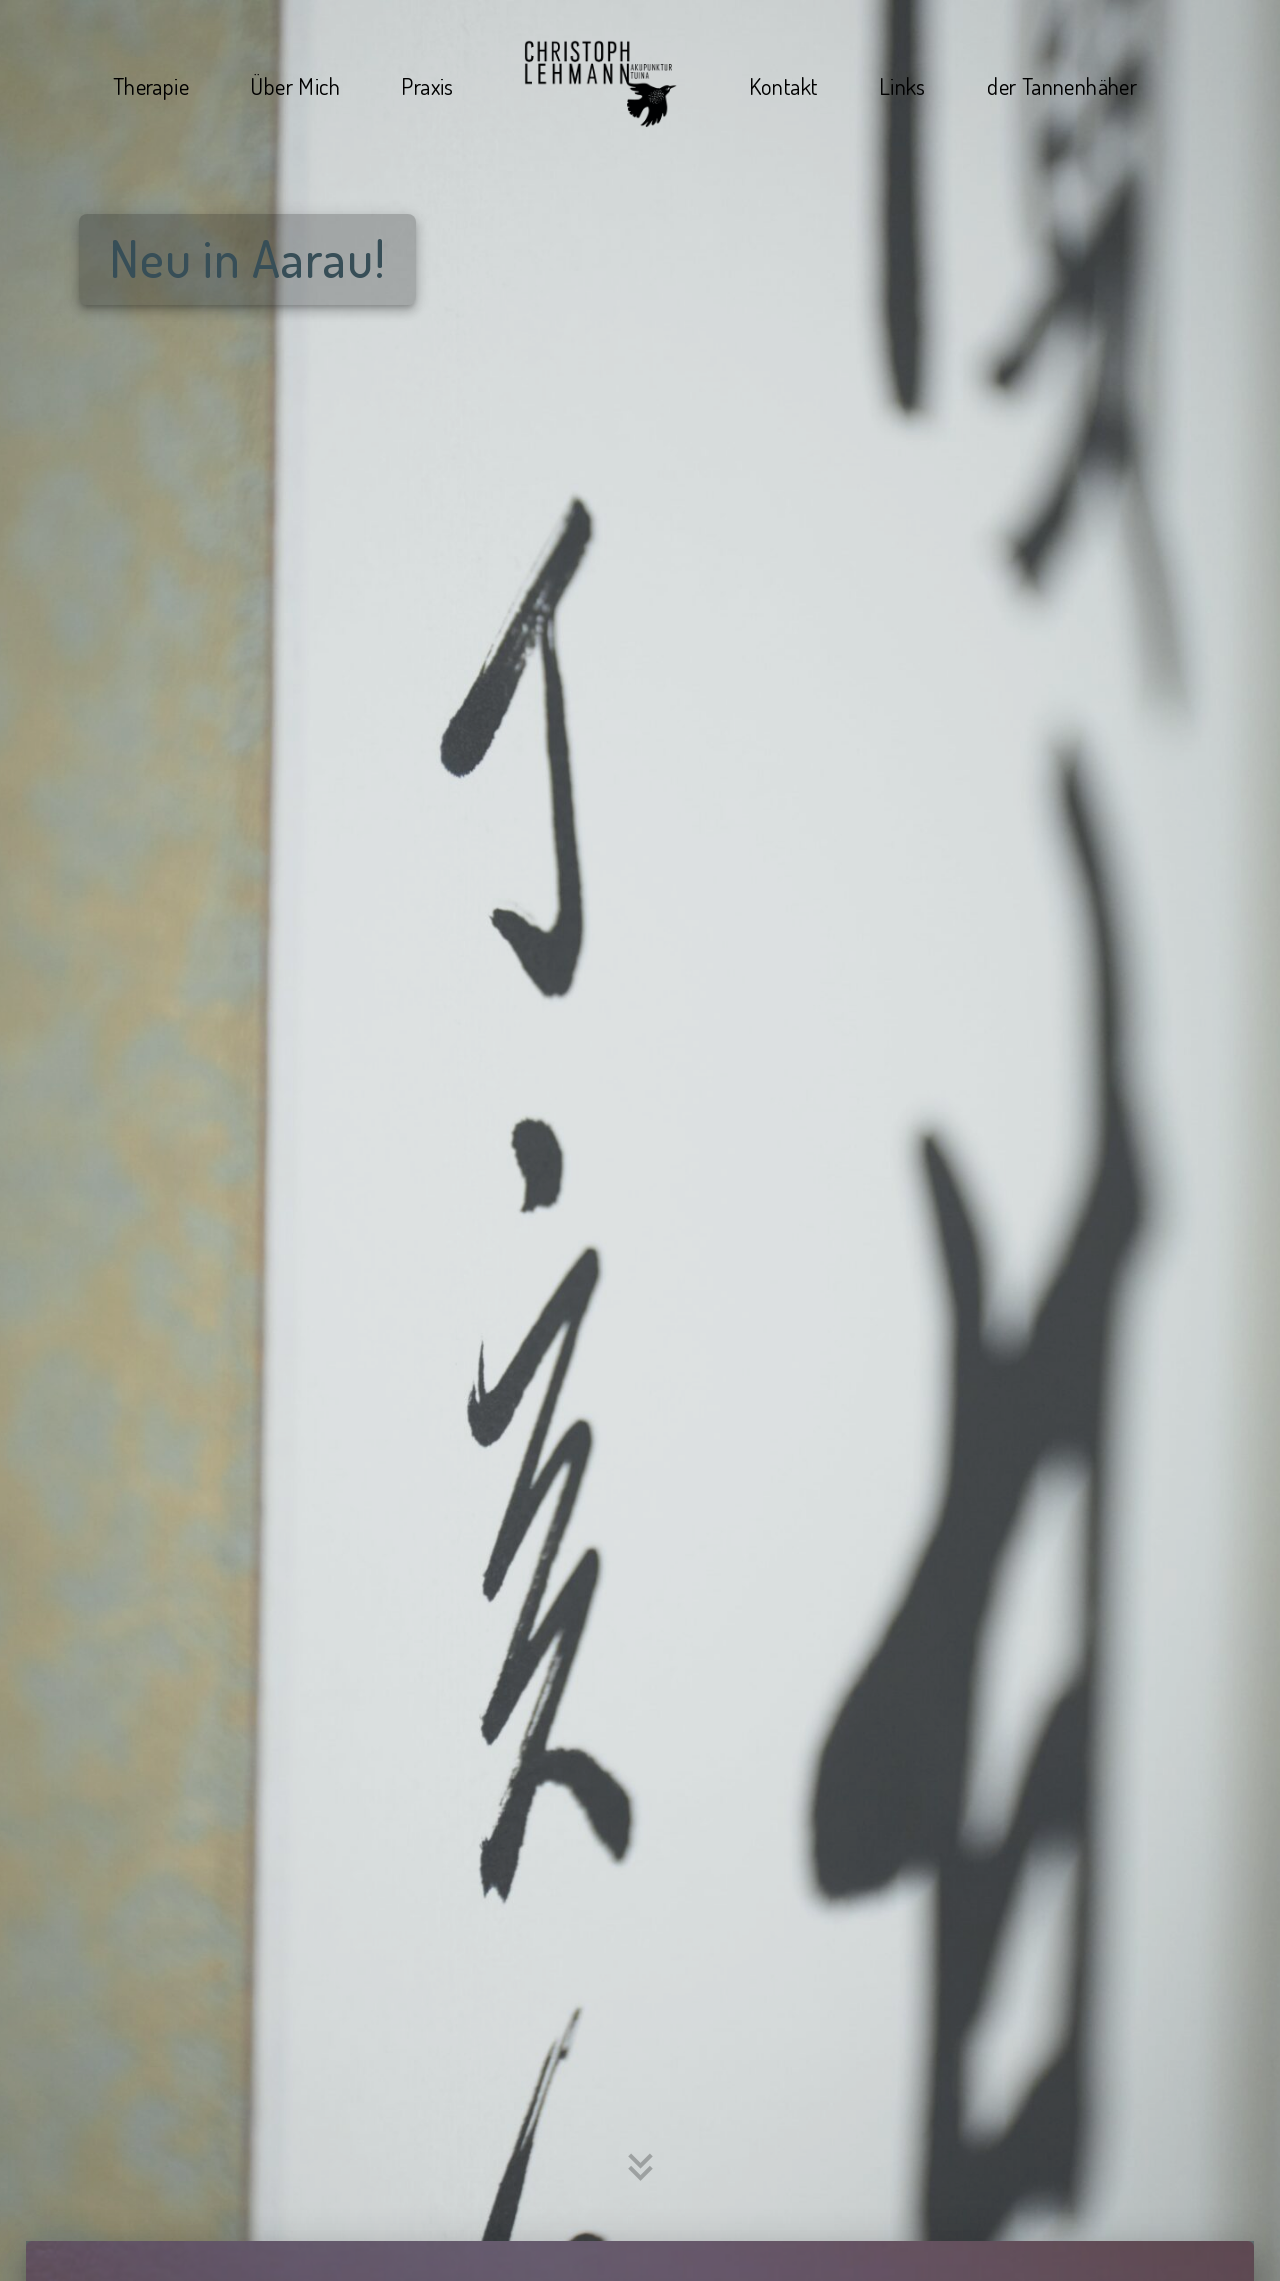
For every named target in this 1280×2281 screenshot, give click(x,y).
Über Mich (295, 85)
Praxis (427, 85)
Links (902, 85)
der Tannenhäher (1062, 85)
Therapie (151, 85)
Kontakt (783, 85)
